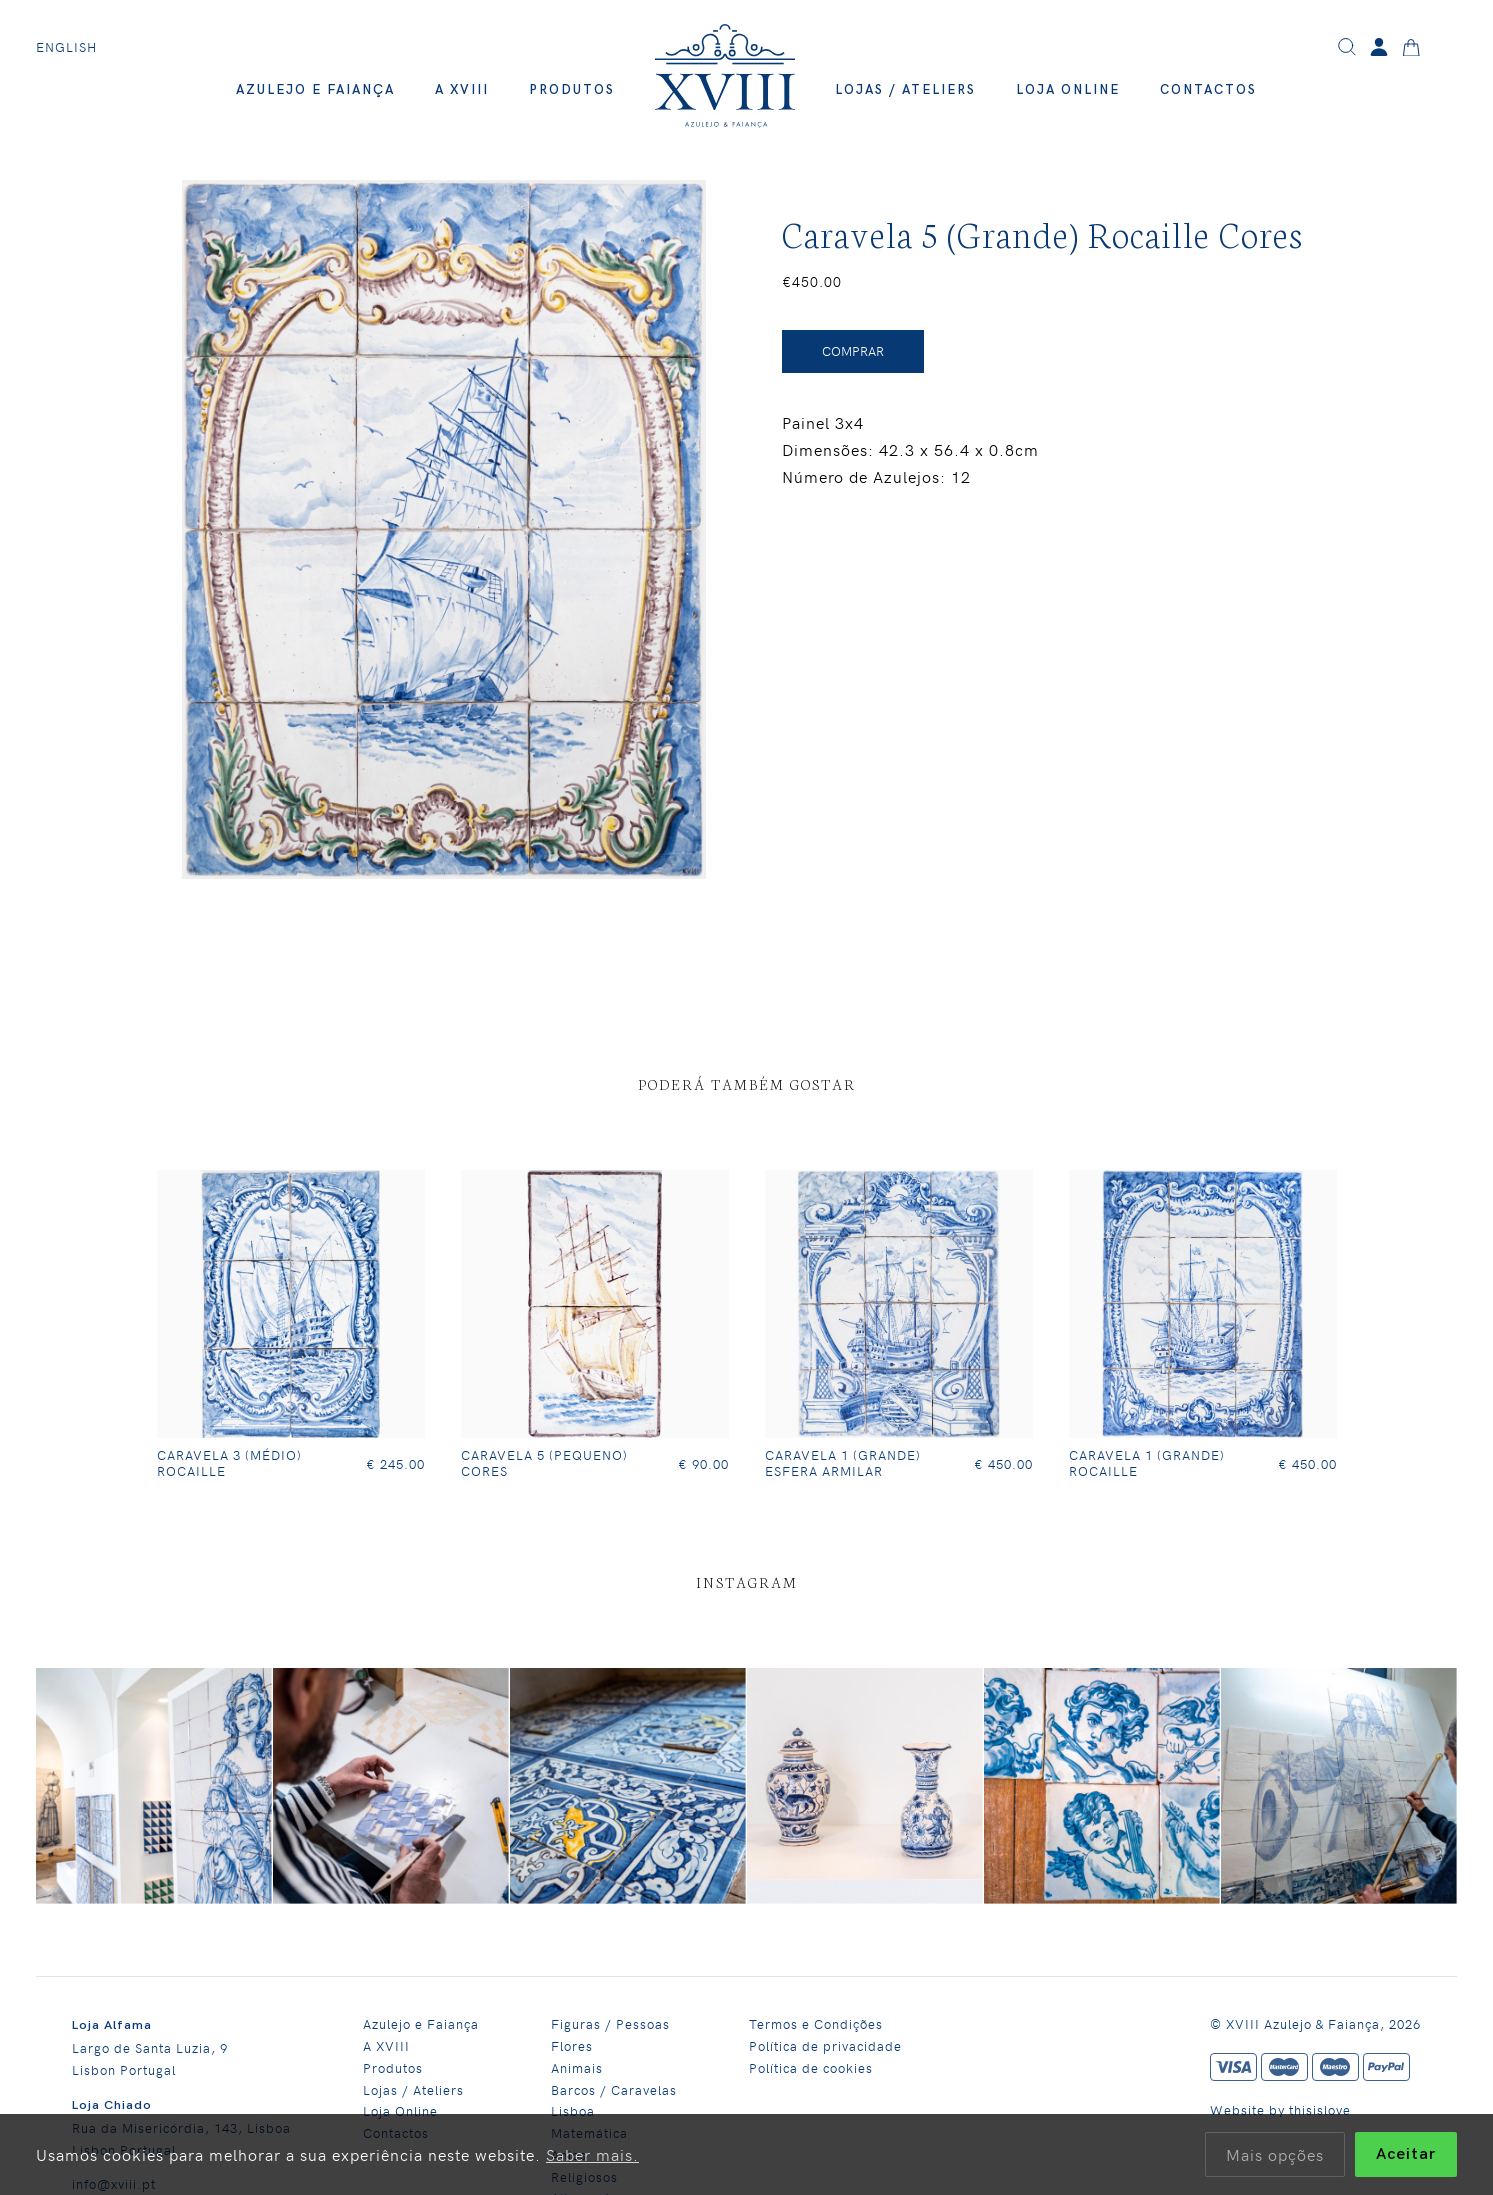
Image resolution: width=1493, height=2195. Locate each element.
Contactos (1208, 90)
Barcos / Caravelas (614, 2089)
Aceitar (1406, 2154)
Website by (1249, 2109)
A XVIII (462, 90)
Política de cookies (811, 2067)
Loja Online (1068, 90)
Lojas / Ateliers (905, 90)
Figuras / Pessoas (610, 2023)
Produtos (572, 90)
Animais (577, 2067)
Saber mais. (592, 2154)
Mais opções (1275, 2154)
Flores (572, 2045)
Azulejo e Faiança (315, 90)
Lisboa (573, 2110)
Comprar (853, 351)
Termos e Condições (816, 2023)
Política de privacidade (825, 2045)
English (66, 47)
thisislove (1320, 2109)
